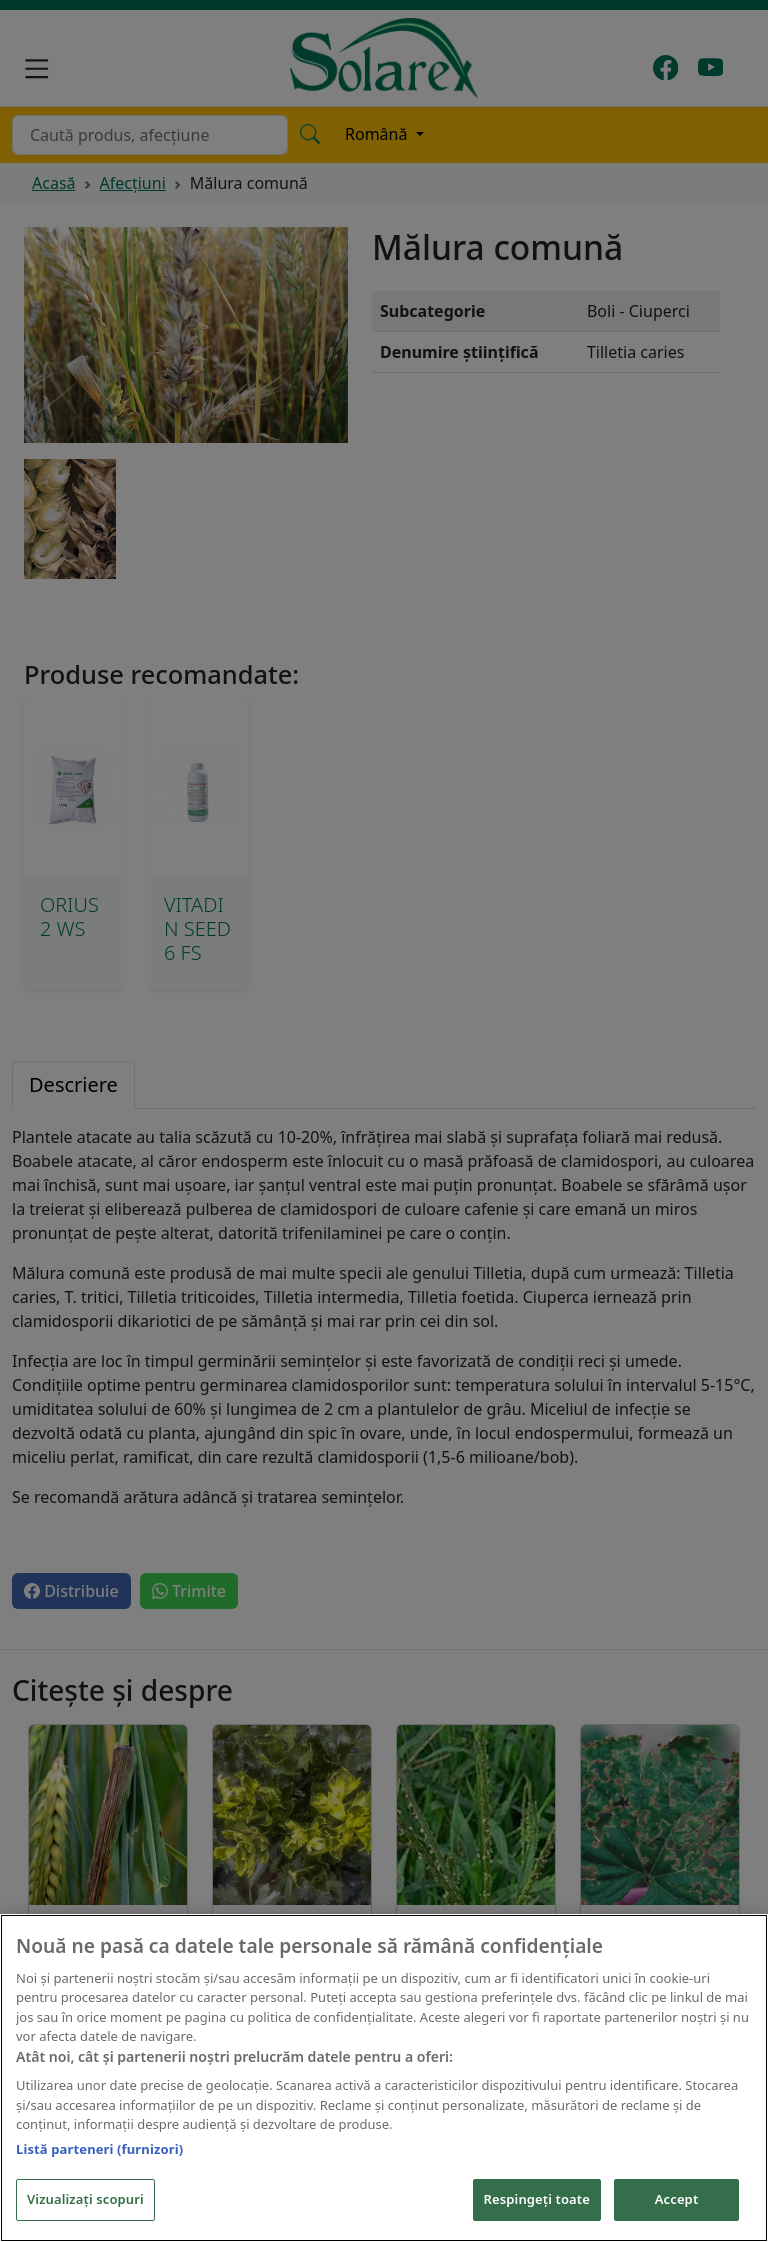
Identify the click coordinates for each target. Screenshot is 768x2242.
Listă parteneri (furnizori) (99, 2149)
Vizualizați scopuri (85, 2199)
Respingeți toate (537, 2199)
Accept (677, 2199)
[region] (384, 2078)
